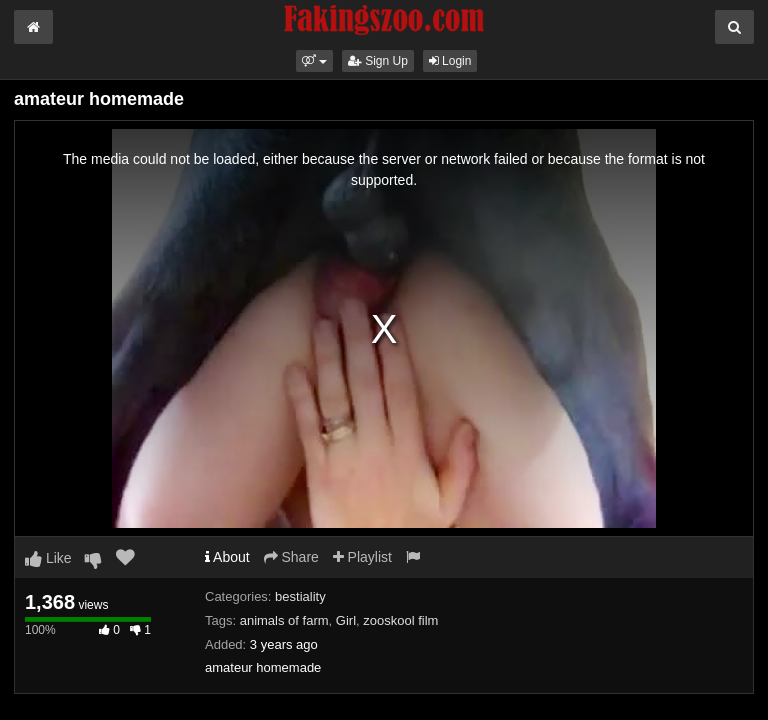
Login (450, 61)
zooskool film (400, 620)
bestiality (300, 596)
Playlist (362, 557)
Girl (346, 620)
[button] (314, 61)
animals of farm (284, 620)
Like (48, 558)
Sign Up (378, 61)
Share (291, 557)
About (227, 557)
